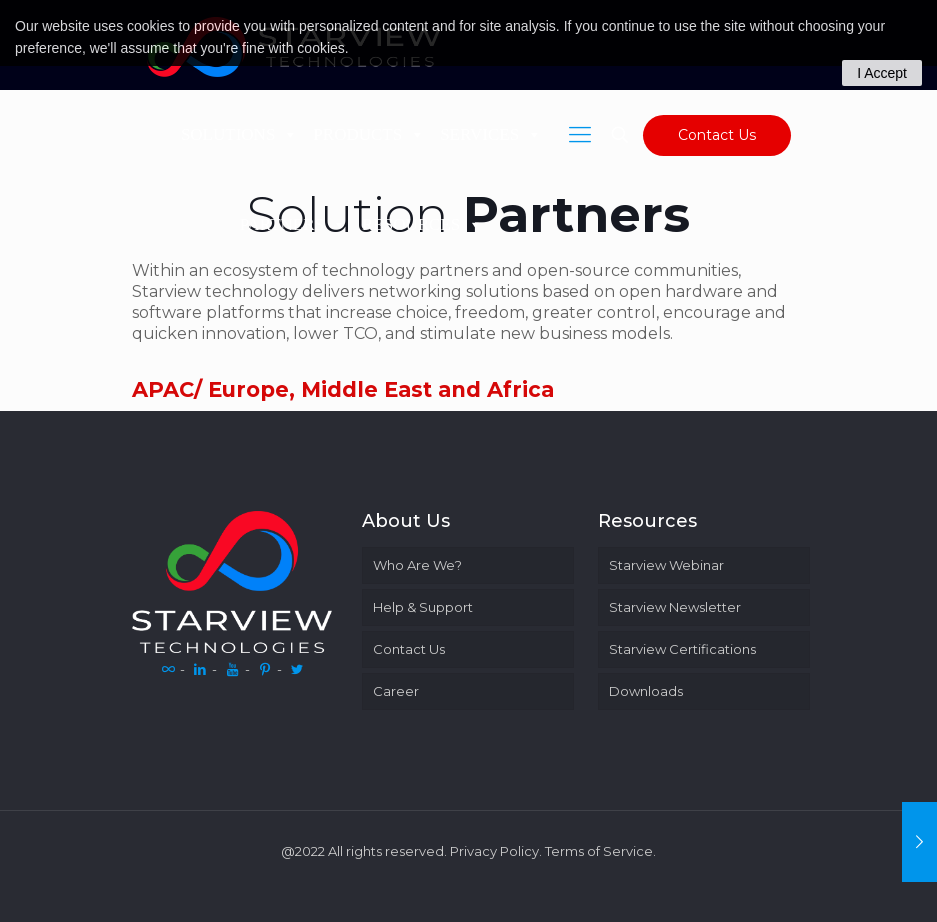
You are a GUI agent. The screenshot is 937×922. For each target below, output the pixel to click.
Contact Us (717, 135)
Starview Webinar (666, 565)
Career (396, 691)
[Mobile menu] (580, 135)
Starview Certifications (682, 649)
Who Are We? (417, 565)
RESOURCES (422, 224)
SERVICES (491, 134)
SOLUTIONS (239, 134)
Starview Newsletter (675, 607)
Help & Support (423, 607)
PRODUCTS (369, 134)
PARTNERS (293, 224)
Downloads (646, 691)
